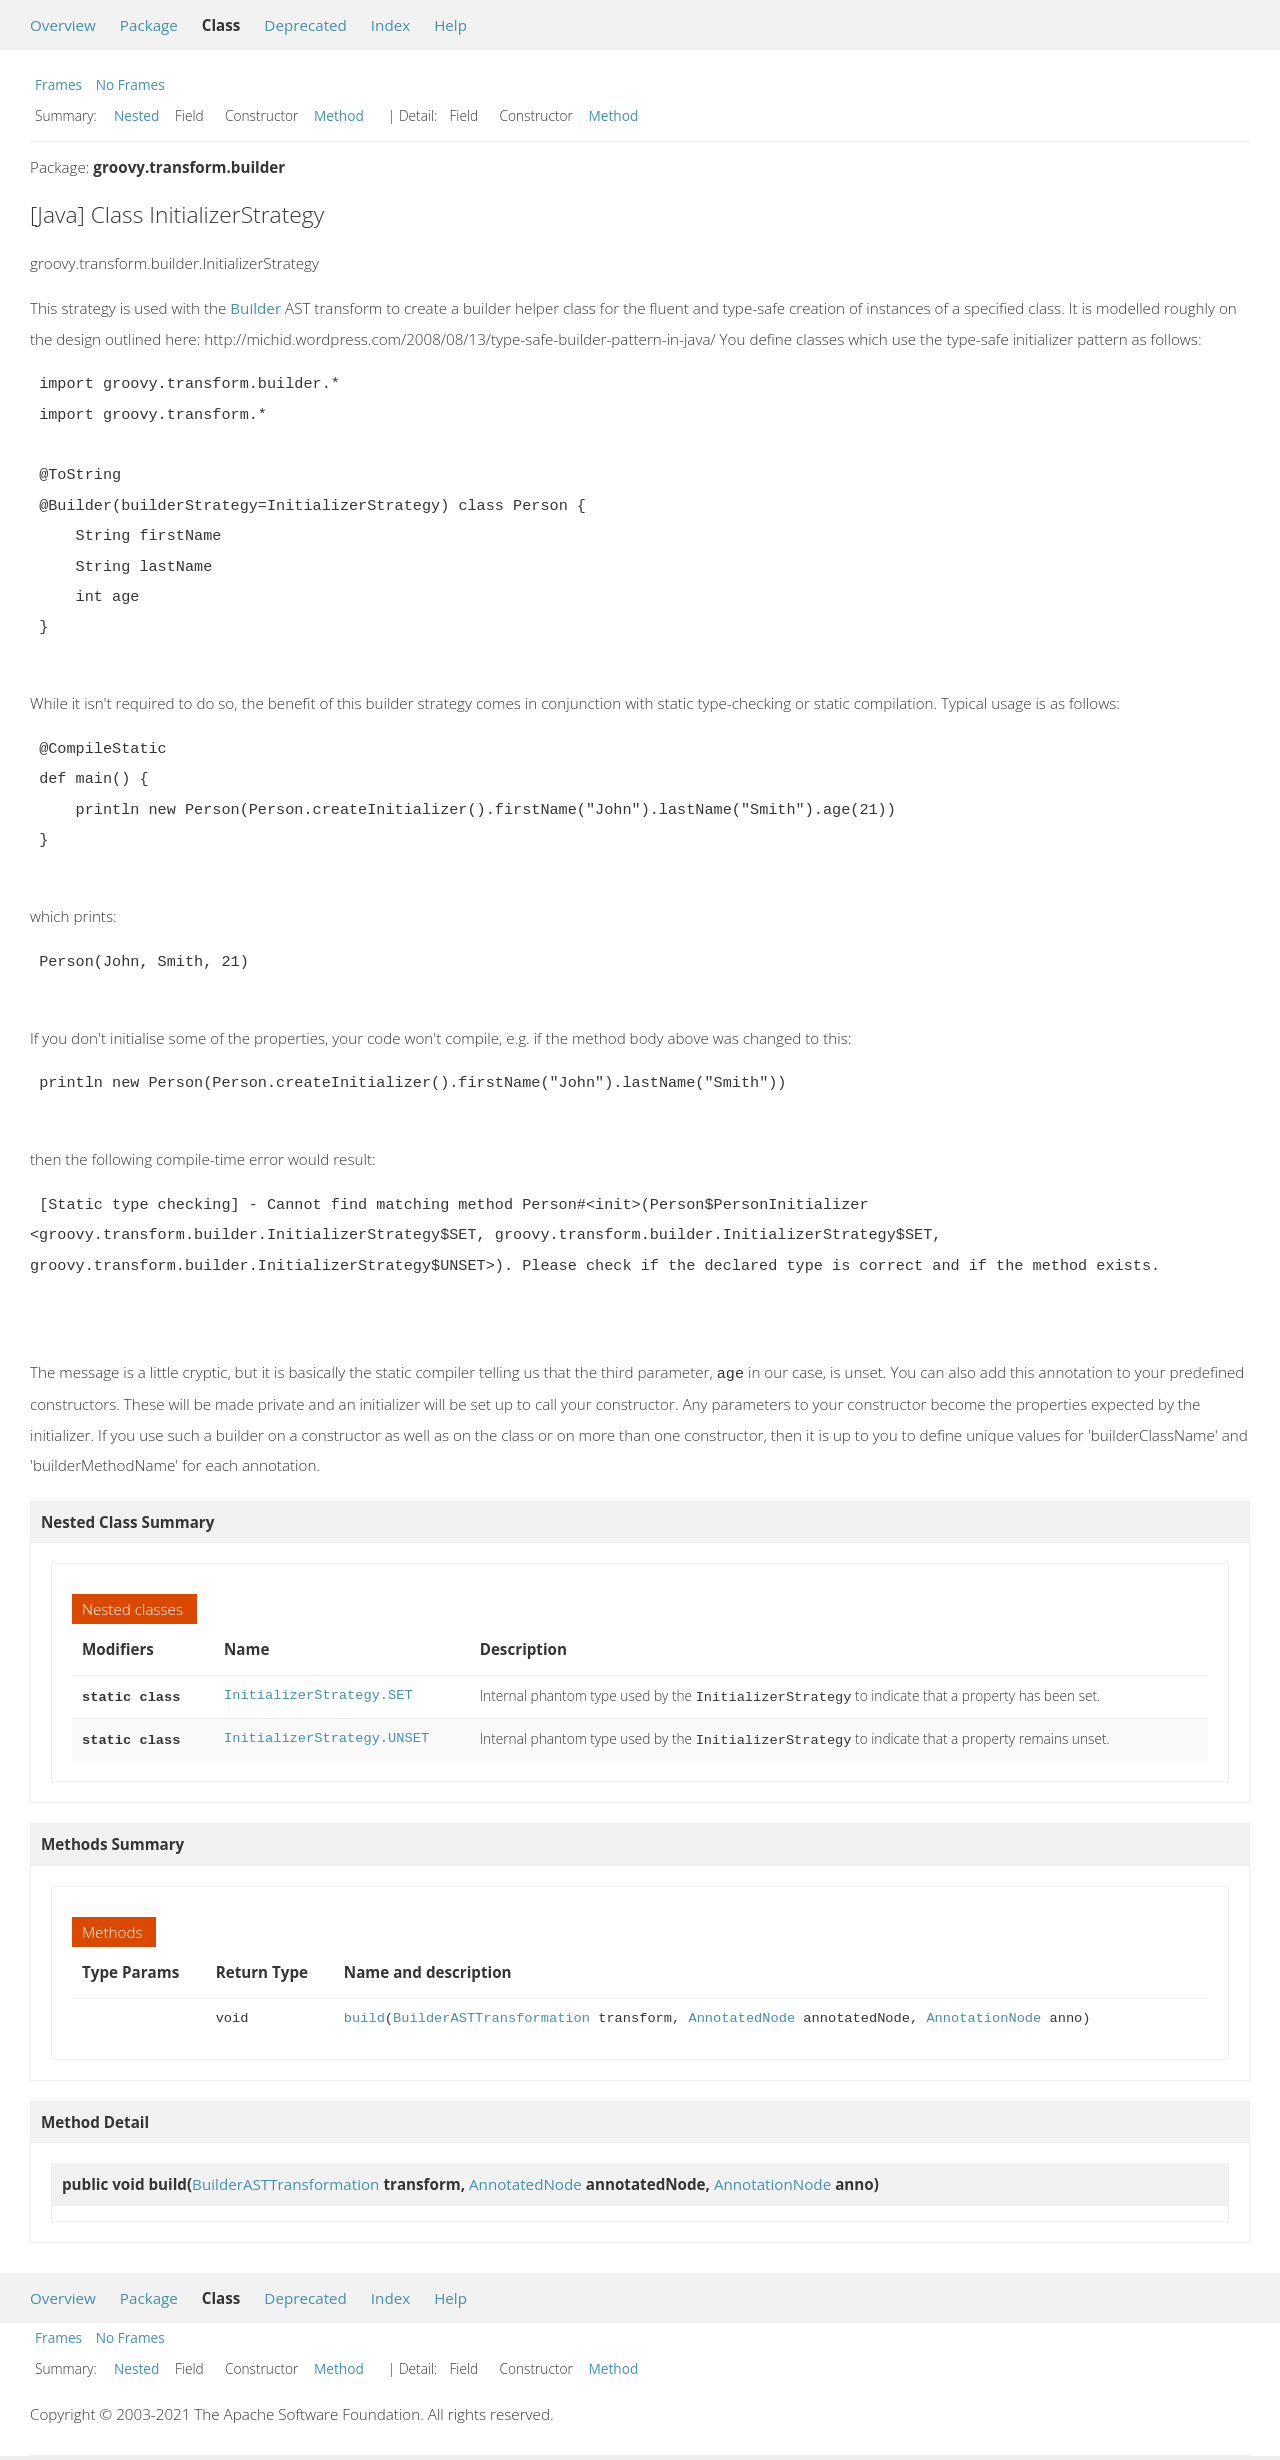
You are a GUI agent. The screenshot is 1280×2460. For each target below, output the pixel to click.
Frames (58, 84)
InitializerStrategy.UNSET (326, 1734)
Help (450, 25)
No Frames (130, 84)
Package (149, 25)
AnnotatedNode (741, 2012)
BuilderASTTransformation (491, 2012)
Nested (136, 115)
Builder (255, 308)
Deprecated (305, 25)
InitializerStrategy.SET (318, 1693)
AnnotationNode (983, 2012)
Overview (63, 25)
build (364, 2012)
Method (339, 115)
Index (390, 25)
